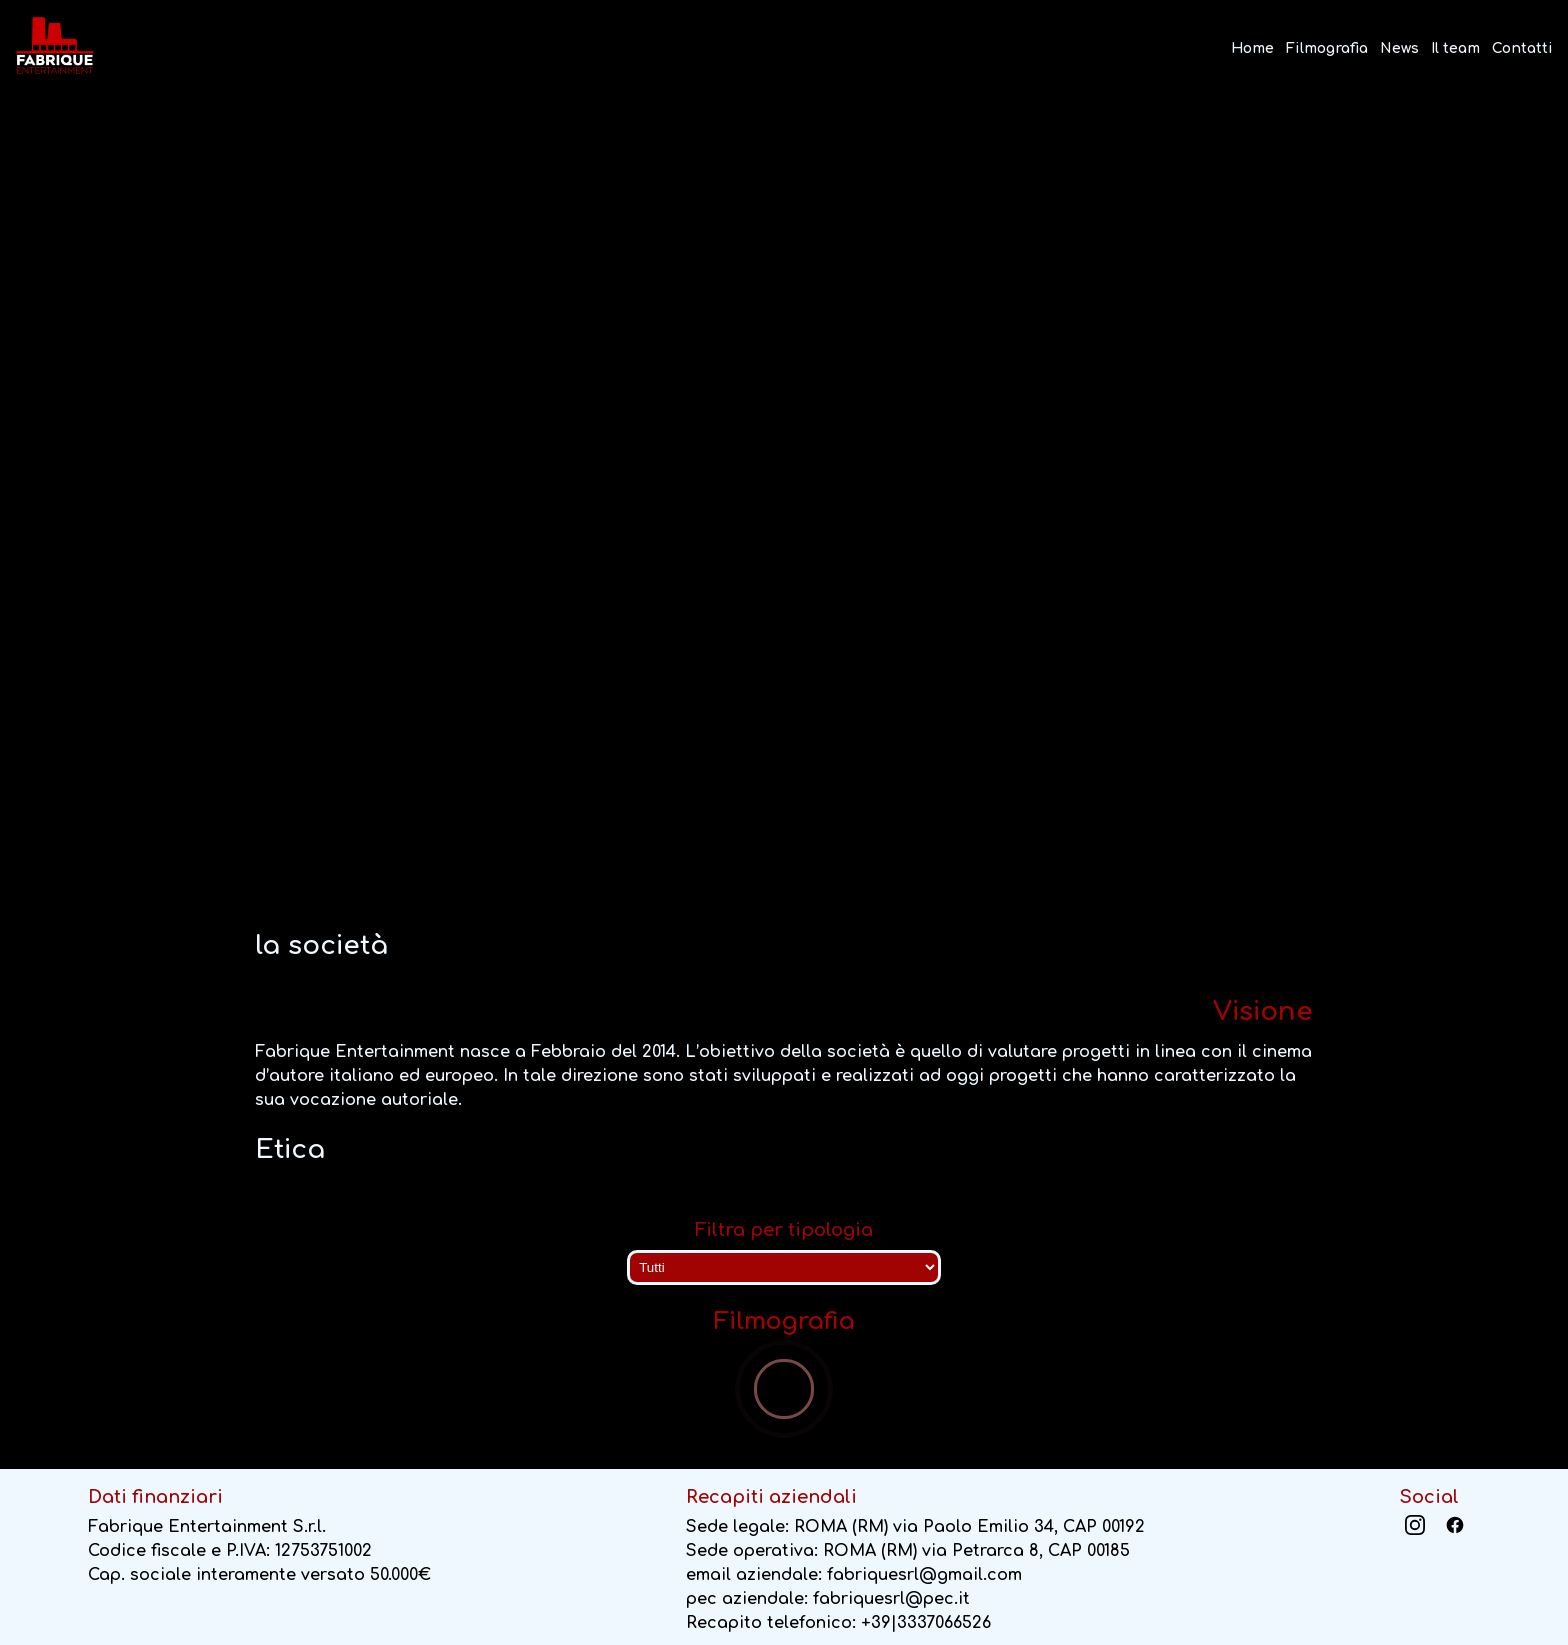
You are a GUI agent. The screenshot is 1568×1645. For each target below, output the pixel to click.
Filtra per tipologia (784, 1230)
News (1399, 48)
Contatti (1522, 48)
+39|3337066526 (926, 1623)
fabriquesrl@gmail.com (924, 1575)
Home (1252, 48)
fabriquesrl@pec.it (891, 1599)
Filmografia (1327, 48)
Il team (1455, 48)
